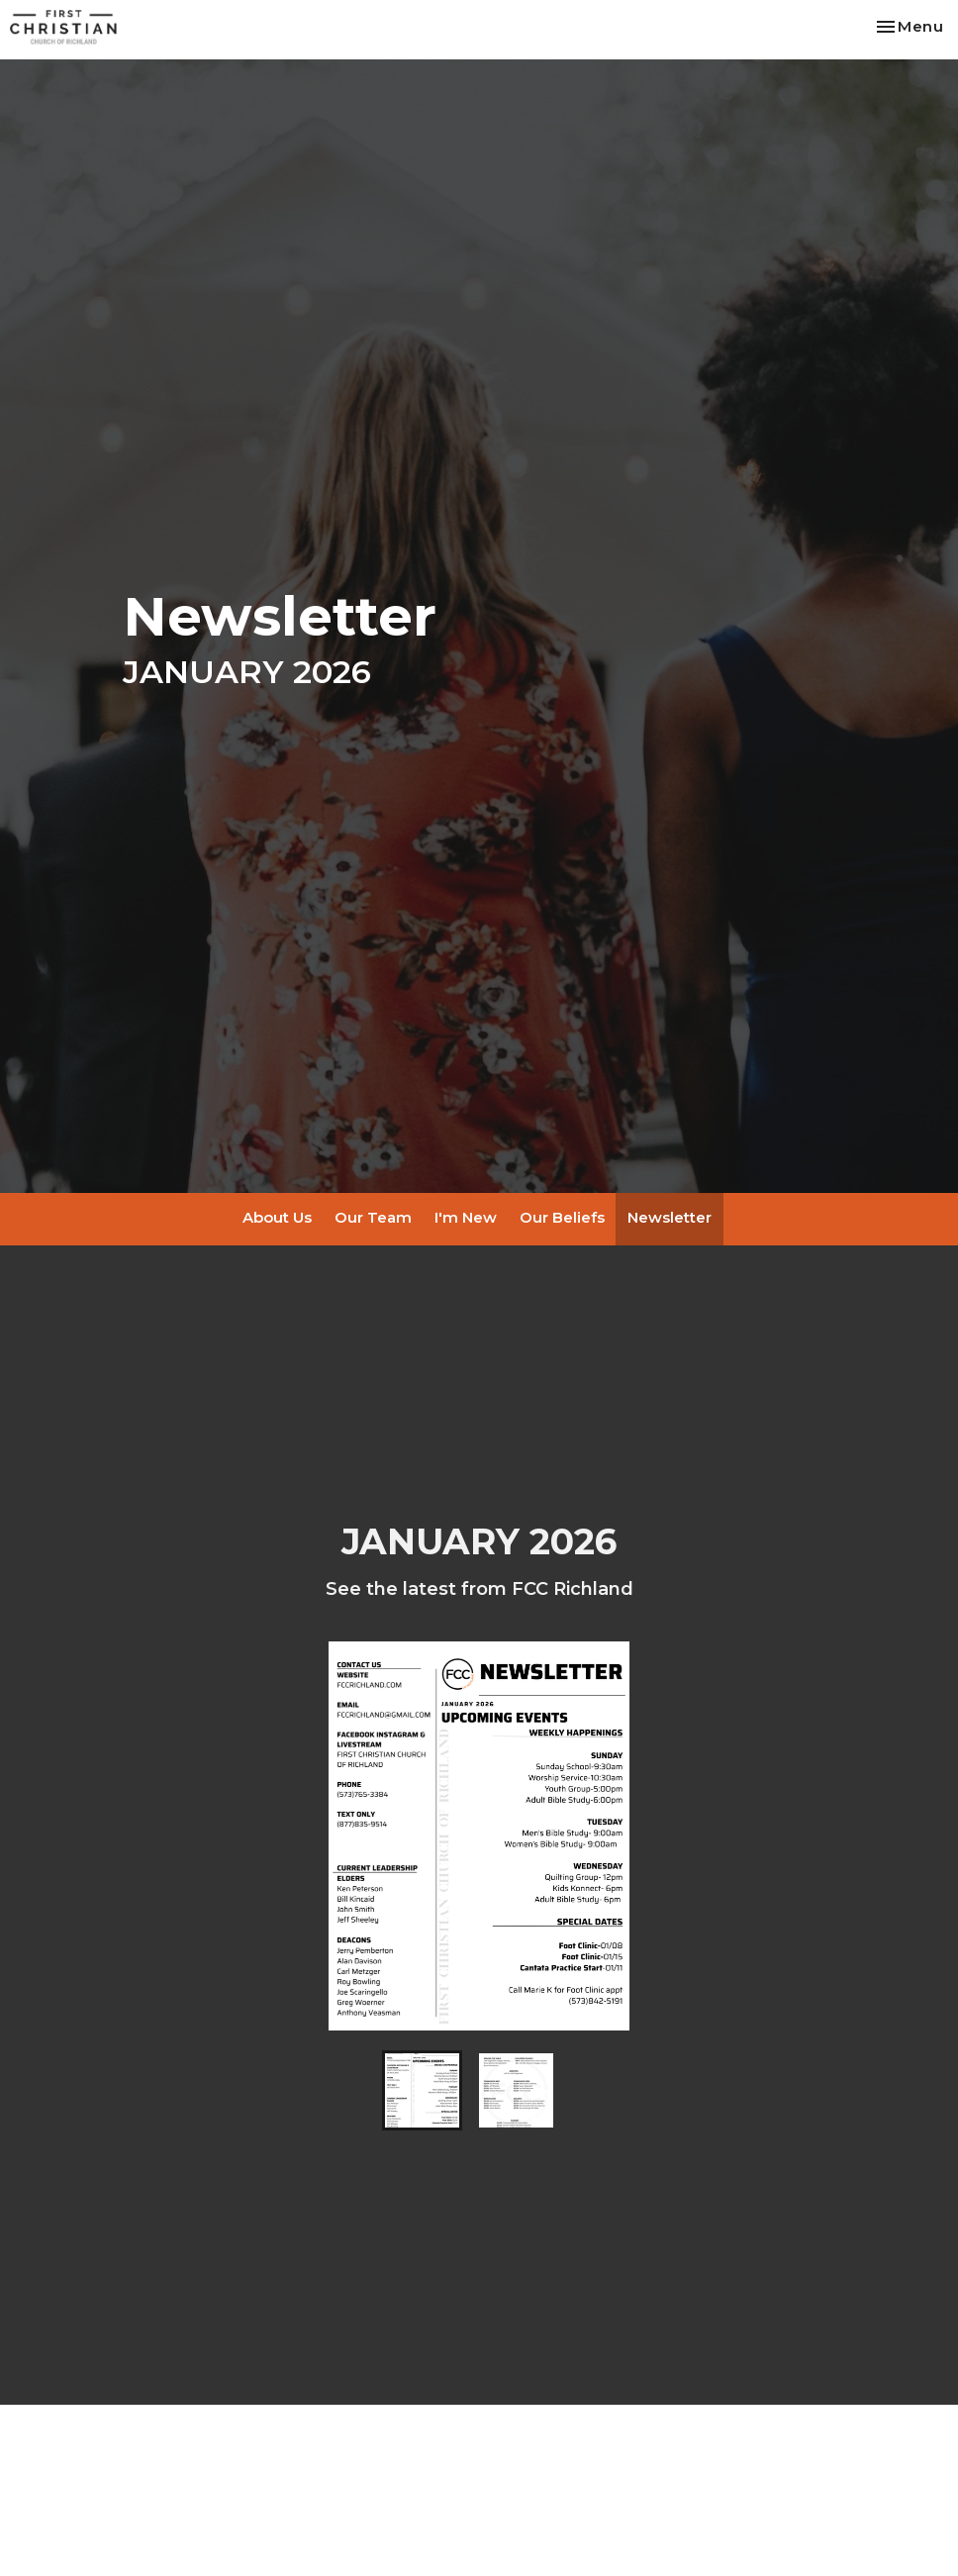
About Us (277, 1217)
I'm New (465, 1217)
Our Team (373, 1217)
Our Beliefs (562, 1217)
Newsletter (669, 1217)
